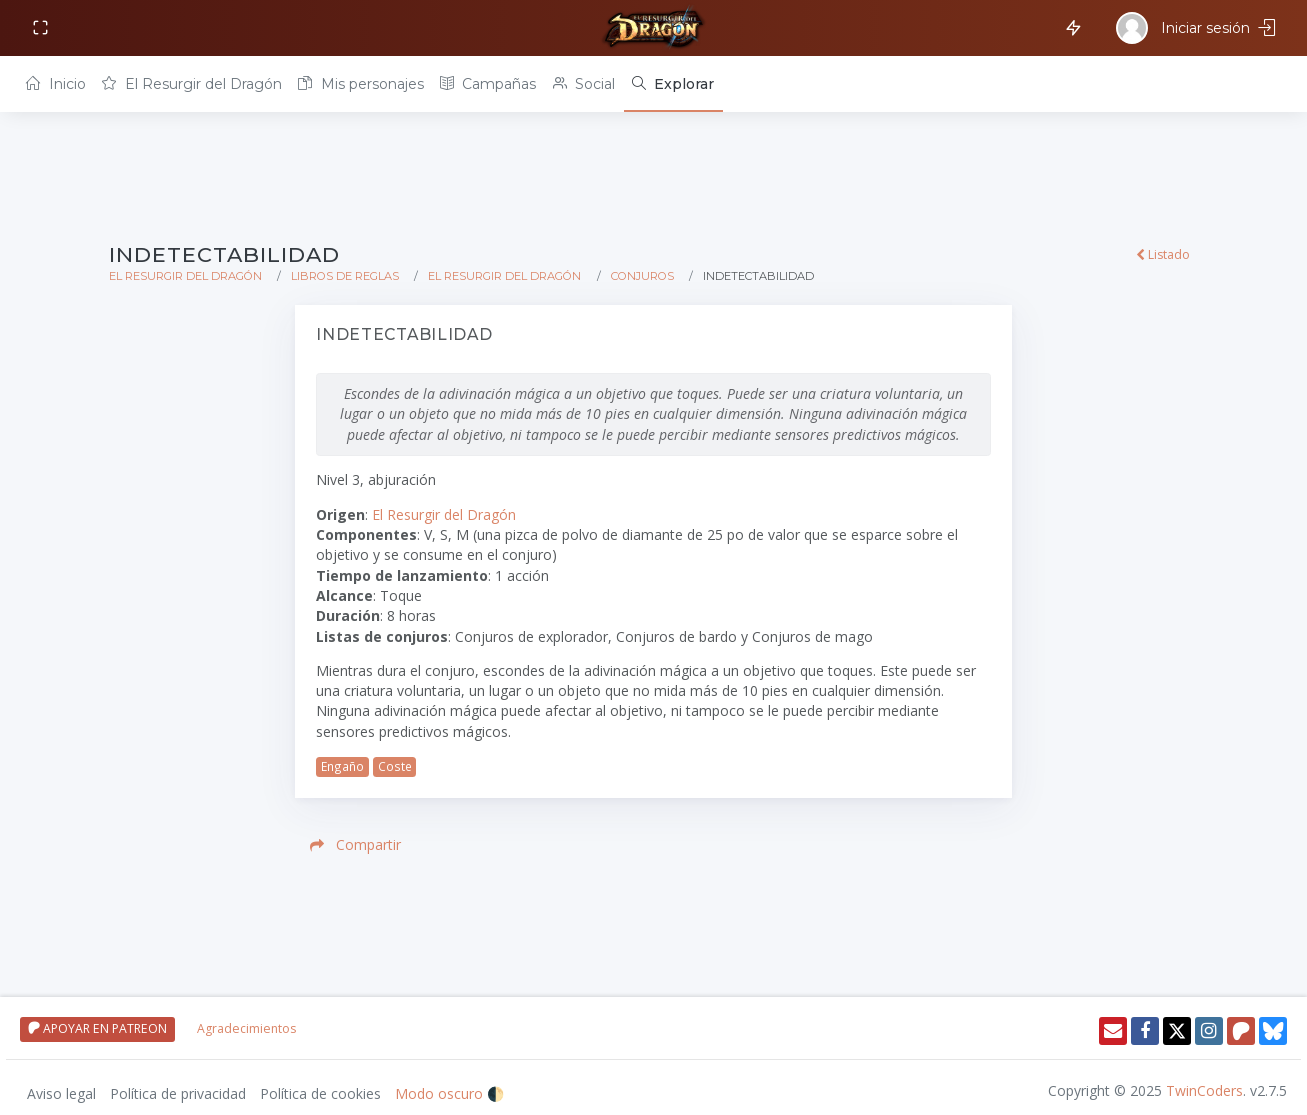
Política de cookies (320, 1093)
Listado (1163, 254)
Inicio (55, 84)
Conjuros (642, 276)
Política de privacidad (178, 1093)
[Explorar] (673, 84)
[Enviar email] (1113, 1031)
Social (584, 84)
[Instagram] (1209, 1031)
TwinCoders (1204, 1090)
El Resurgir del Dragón (191, 84)
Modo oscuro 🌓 (449, 1093)
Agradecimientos (246, 1028)
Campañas (488, 84)
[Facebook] (1145, 1031)
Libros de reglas (345, 276)
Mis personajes (360, 84)
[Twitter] (1177, 1031)
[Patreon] (1241, 1031)
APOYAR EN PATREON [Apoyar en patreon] (97, 1028)
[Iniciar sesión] (1198, 28)
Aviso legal (61, 1093)
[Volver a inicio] (654, 28)
